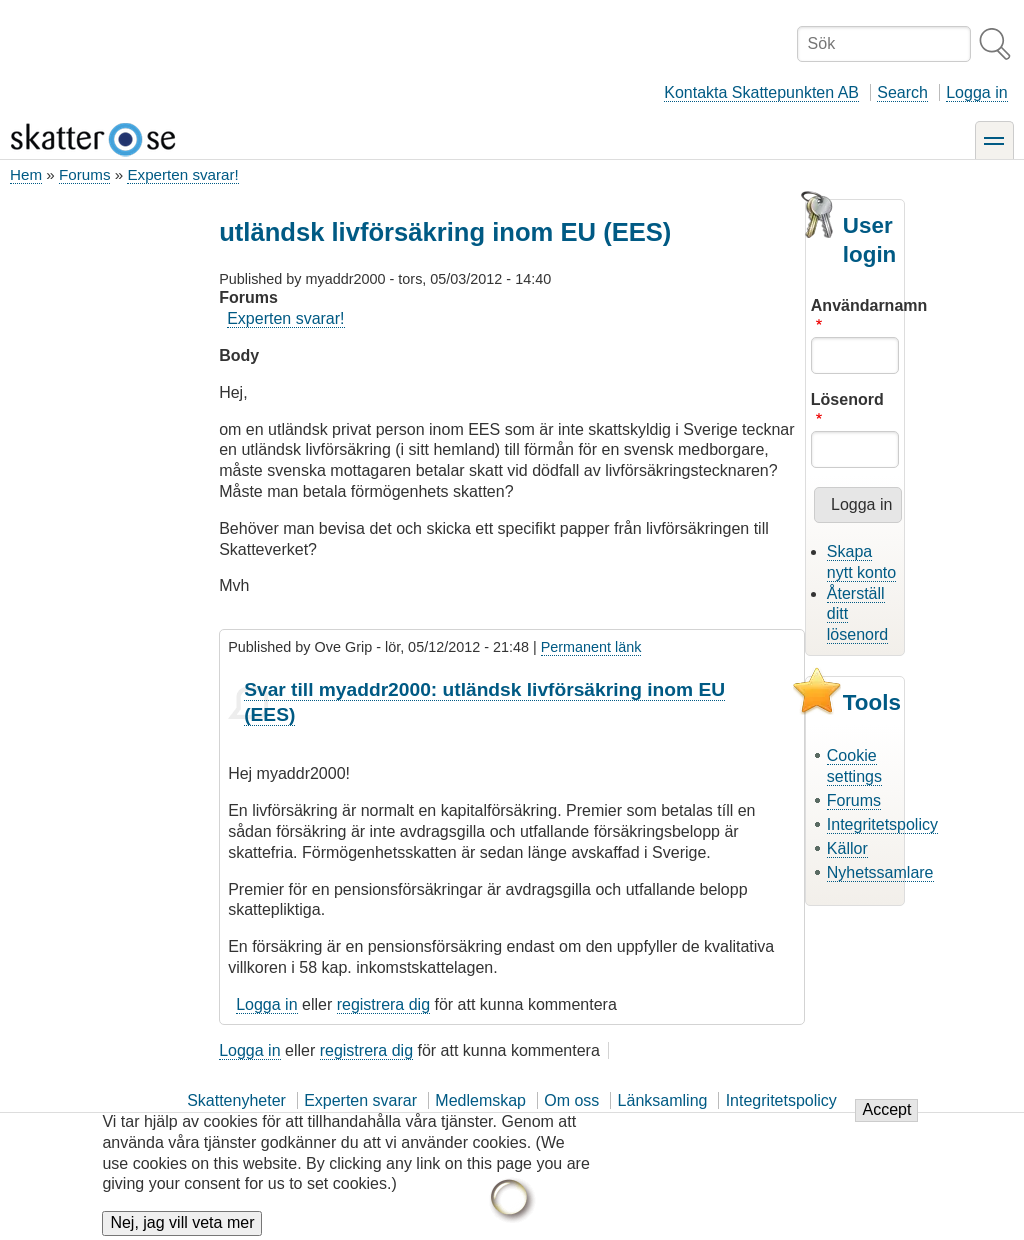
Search (902, 92)
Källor (847, 848)
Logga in (976, 92)
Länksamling (663, 1100)
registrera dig (383, 1004)
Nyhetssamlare (880, 872)
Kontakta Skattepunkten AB (761, 92)
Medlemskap (480, 1100)
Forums (84, 174)
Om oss (571, 1100)
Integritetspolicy (882, 824)
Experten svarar (360, 1100)
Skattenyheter (236, 1100)
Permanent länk (591, 647)
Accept (886, 1122)
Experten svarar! (182, 174)
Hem (26, 174)
